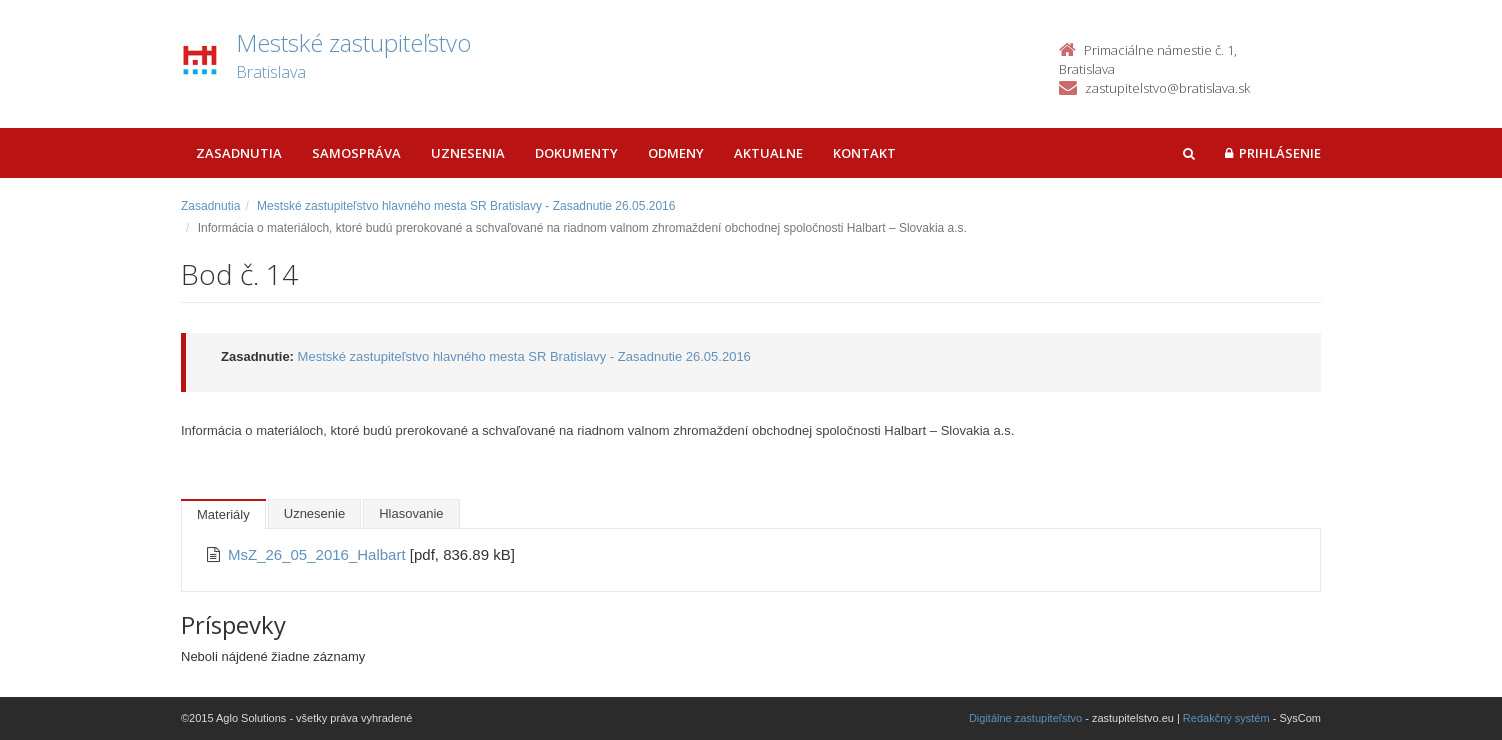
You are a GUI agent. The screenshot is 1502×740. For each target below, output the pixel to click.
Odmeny (676, 153)
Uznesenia (468, 153)
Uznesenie (314, 513)
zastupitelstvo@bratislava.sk (1167, 88)
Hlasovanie (411, 513)
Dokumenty (576, 153)
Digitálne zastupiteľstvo (1025, 718)
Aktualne (768, 153)
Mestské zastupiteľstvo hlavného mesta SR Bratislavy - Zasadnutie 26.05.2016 (466, 206)
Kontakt (864, 153)
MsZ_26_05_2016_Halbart (319, 554)
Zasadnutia (239, 153)
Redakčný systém (1226, 718)
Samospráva (356, 153)
